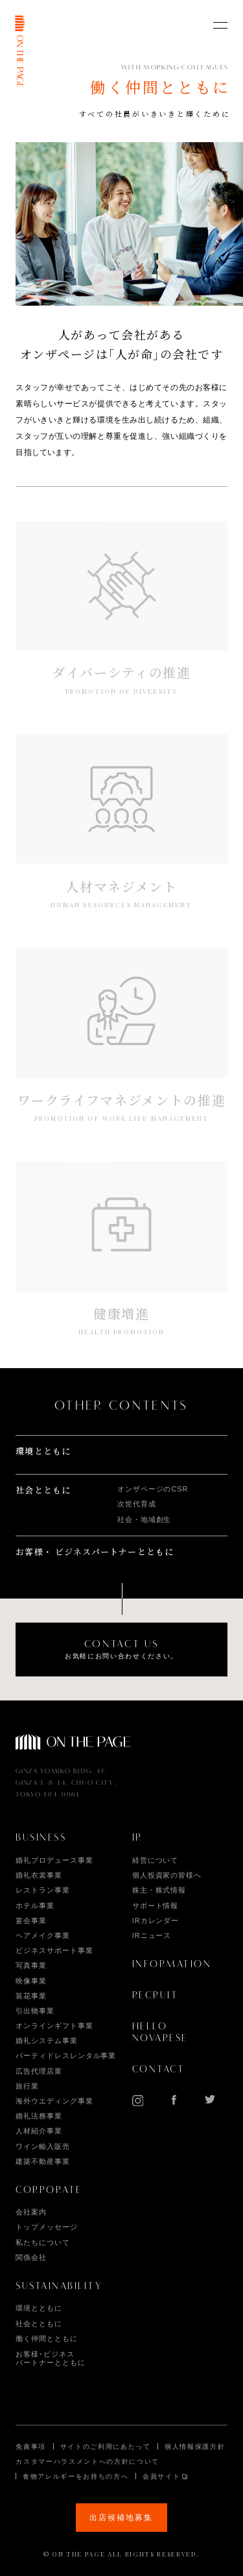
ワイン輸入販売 (42, 2146)
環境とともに (43, 1451)
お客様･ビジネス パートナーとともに (50, 2358)
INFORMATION (172, 1964)
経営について (155, 1860)
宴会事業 (31, 1920)
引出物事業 (35, 2011)
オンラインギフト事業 (54, 2026)
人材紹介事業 (39, 2131)
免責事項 (31, 2446)
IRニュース (151, 1935)
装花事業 (31, 1996)
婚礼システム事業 (46, 2040)
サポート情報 (155, 1905)
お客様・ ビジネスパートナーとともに (95, 1551)
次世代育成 (136, 1504)
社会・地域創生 (144, 1519)
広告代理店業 (39, 2071)
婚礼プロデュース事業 (54, 1860)
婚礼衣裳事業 (39, 1875)
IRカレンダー (155, 1920)
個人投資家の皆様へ (167, 1875)
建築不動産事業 (42, 2161)
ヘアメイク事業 (42, 1935)
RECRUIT (155, 1996)
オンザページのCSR (152, 1489)
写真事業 (31, 1965)
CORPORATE (49, 2190)
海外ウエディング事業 (54, 2101)
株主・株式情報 (159, 1890)
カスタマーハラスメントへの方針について (87, 2461)
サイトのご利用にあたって (105, 2446)
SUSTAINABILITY (59, 2286)
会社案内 (31, 2212)
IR (137, 1838)
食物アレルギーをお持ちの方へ (75, 2476)
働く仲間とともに (46, 2338)
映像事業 (31, 1981)
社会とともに (43, 1490)
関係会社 (31, 2257)
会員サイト (161, 2476)
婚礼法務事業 (39, 2116)
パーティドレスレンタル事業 (66, 2055)
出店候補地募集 (121, 2517)
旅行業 (27, 2086)
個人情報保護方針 (195, 2446)
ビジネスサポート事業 (54, 1950)
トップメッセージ (46, 2227)
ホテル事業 (35, 1905)
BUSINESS (41, 1838)
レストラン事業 (42, 1890)
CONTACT (158, 2070)
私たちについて (42, 2242)
